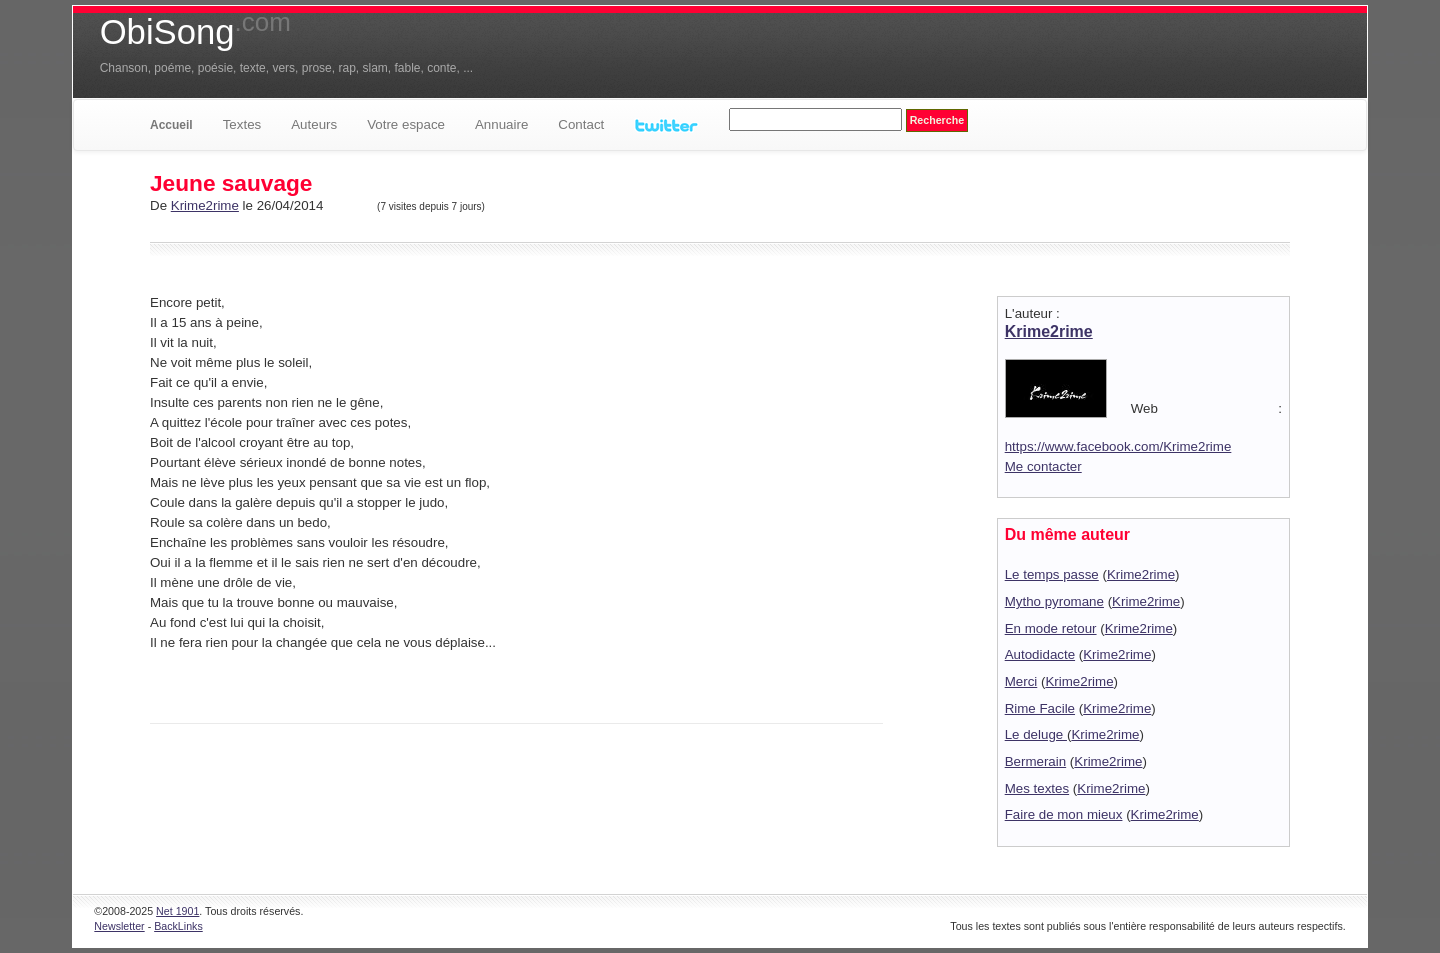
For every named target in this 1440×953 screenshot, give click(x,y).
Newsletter (119, 926)
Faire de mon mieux (1064, 814)
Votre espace (406, 124)
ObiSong (195, 32)
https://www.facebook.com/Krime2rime (1118, 446)
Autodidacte (1040, 654)
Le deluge (1036, 734)
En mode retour (1051, 628)
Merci (1021, 681)
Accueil (171, 125)
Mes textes (1037, 788)
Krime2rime (205, 205)
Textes (242, 124)
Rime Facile (1040, 708)
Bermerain (1035, 761)
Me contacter (1043, 466)
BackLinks (178, 926)
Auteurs (314, 124)
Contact (581, 124)
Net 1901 (177, 911)
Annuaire (501, 124)
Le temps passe (1052, 574)
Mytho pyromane (1054, 601)
